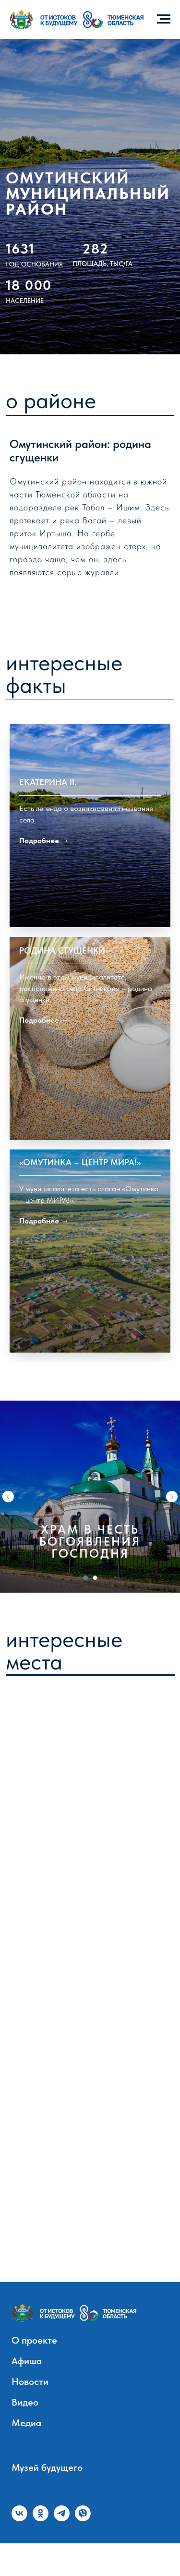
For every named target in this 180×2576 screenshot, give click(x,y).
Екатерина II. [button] (47, 850)
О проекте (34, 2373)
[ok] (40, 2546)
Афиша (27, 2393)
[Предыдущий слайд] (8, 1529)
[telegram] (62, 2546)
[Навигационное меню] (163, 19)
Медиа (26, 2455)
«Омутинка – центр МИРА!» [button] (80, 1297)
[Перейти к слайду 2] (95, 1610)
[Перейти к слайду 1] (85, 1610)
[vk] (19, 2546)
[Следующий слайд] (172, 1529)
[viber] (83, 2546)
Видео (25, 2435)
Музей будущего (47, 2500)
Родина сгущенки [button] (62, 1062)
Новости (30, 2414)
